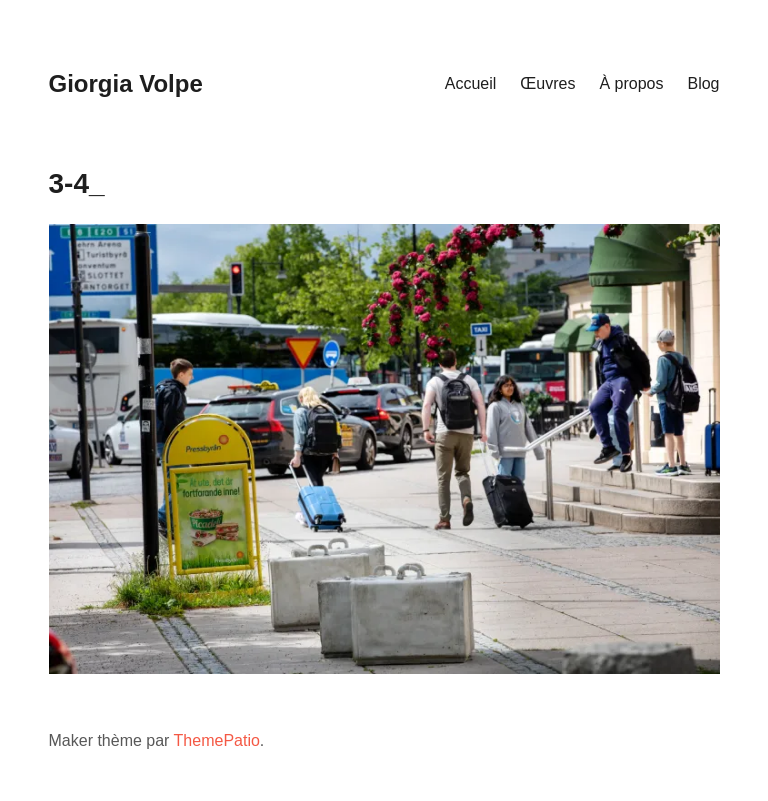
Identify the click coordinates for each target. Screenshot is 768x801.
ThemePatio (217, 740)
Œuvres (547, 83)
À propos (631, 83)
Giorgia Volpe (126, 83)
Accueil (471, 83)
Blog (703, 83)
